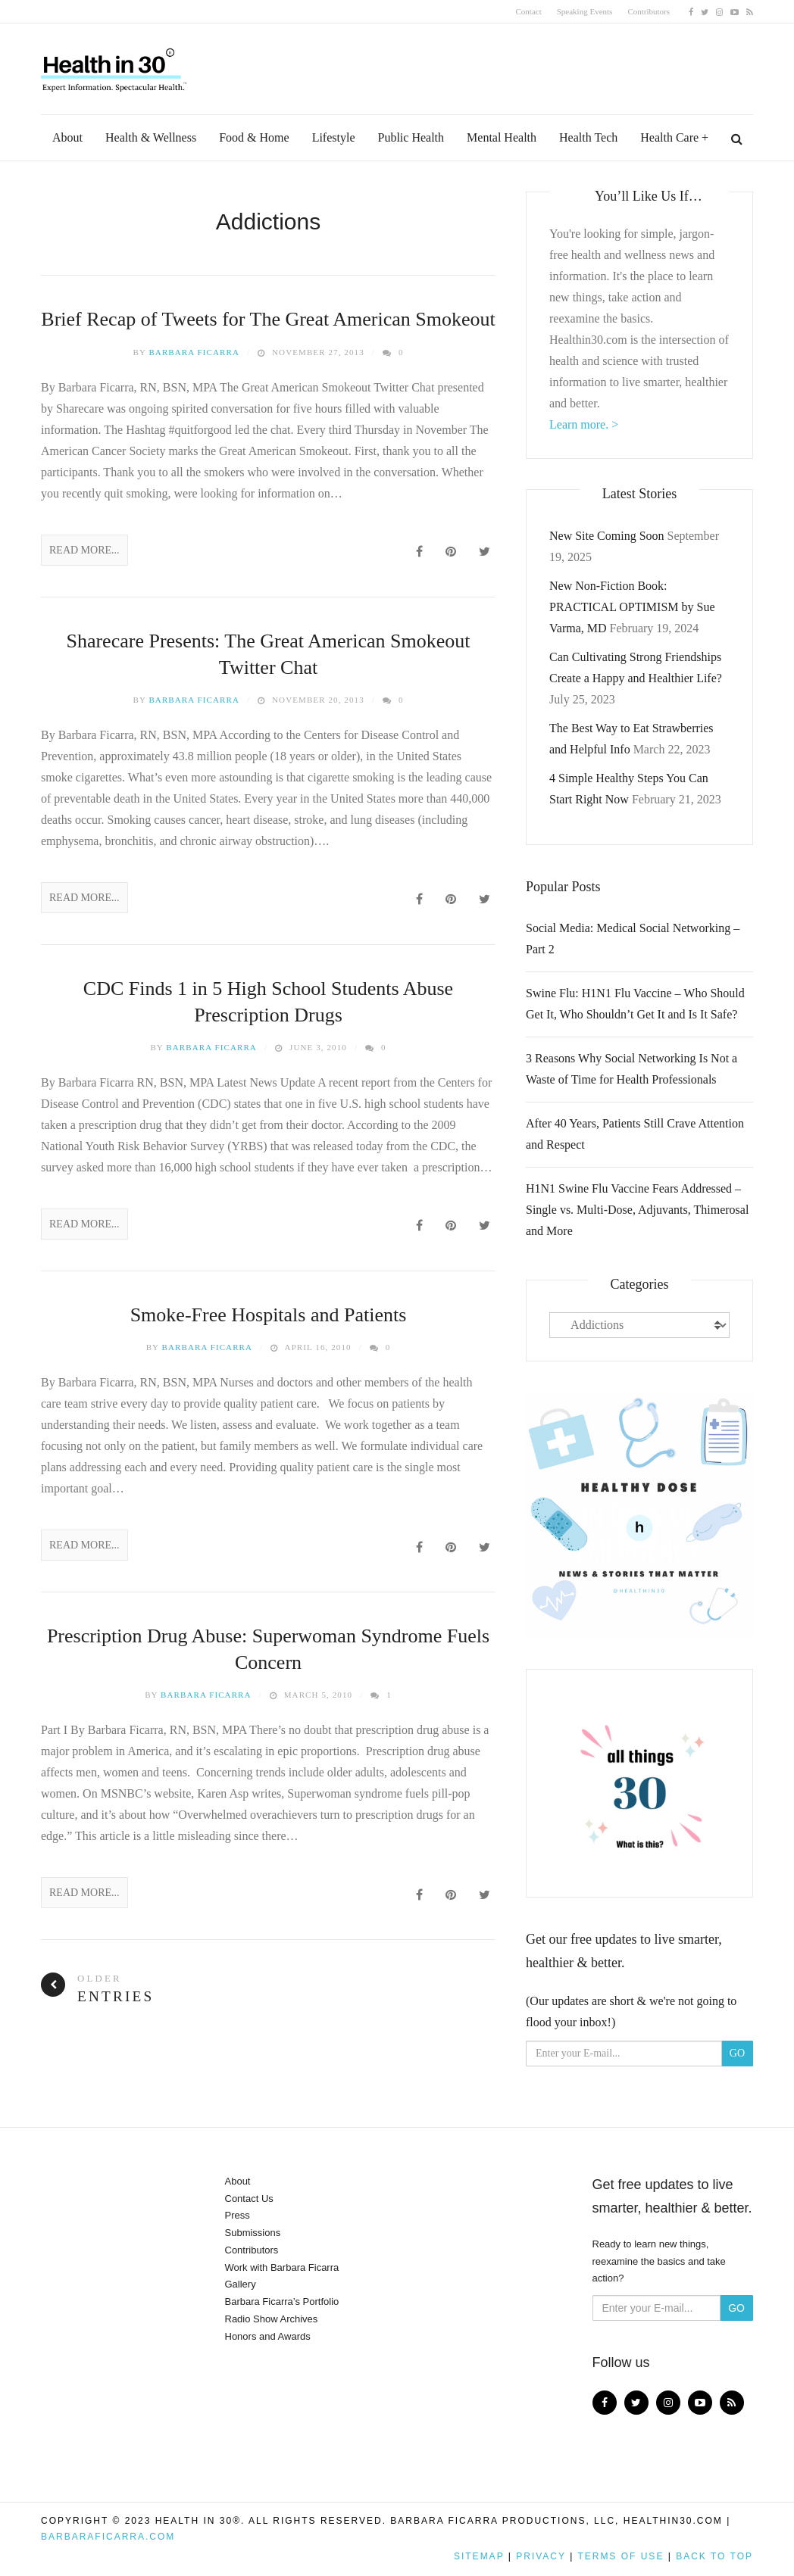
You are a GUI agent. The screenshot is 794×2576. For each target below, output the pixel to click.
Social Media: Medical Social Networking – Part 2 (632, 939)
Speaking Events (585, 11)
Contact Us (249, 2198)
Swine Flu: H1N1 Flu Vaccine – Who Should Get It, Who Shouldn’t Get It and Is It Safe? (635, 1004)
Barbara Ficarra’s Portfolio (282, 2301)
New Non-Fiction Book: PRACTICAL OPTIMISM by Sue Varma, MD (632, 607)
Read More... (84, 550)
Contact (529, 11)
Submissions (253, 2232)
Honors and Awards (268, 2336)
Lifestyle (333, 137)
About (67, 137)
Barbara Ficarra (193, 352)
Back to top (714, 2556)
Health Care (669, 137)
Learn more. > (583, 424)
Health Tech (588, 137)
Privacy (541, 2556)
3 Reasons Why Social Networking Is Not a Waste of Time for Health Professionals (631, 1069)
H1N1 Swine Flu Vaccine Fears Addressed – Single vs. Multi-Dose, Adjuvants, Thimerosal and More (637, 1209)
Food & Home (254, 137)
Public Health (411, 137)
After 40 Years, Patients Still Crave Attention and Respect (635, 1134)
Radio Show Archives (271, 2319)
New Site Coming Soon (606, 535)
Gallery (240, 2284)
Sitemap (479, 2556)
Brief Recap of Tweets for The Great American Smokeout (268, 319)
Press (237, 2215)
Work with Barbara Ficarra (282, 2267)
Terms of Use (620, 2556)
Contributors (648, 11)
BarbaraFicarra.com (108, 2536)
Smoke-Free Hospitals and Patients (268, 1315)
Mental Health (501, 137)
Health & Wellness (150, 137)
